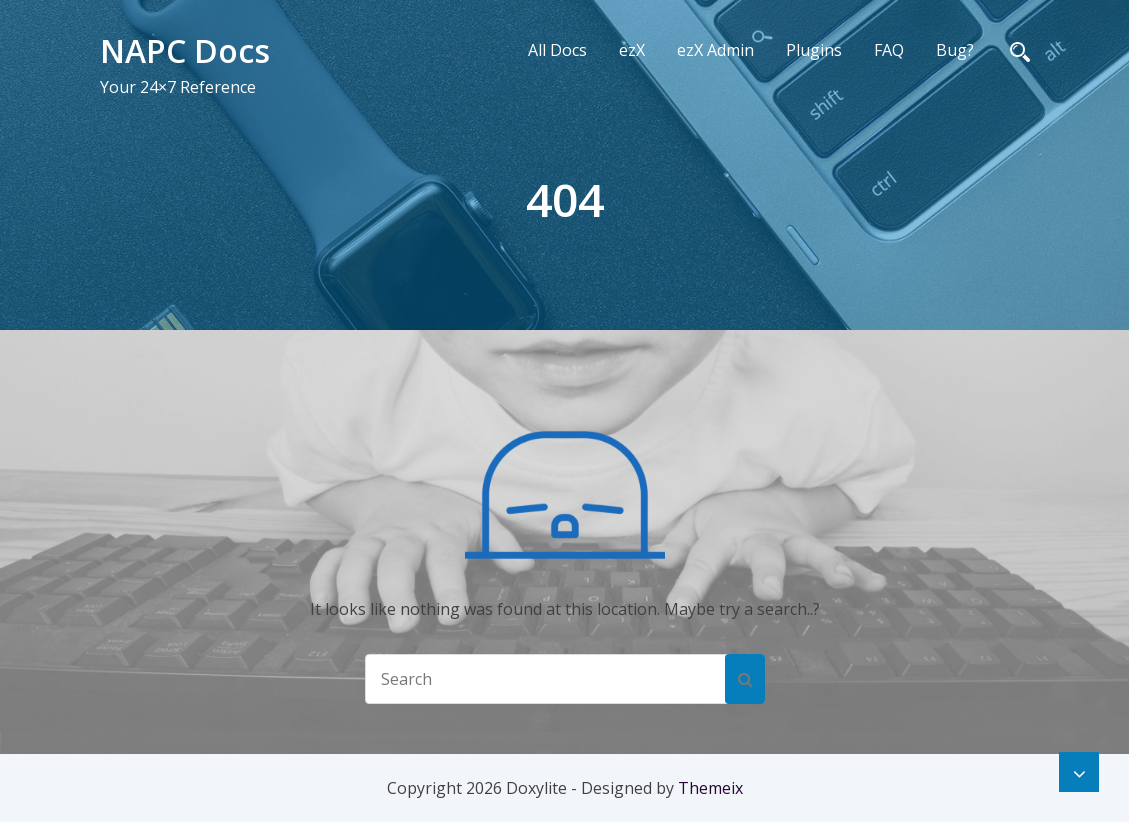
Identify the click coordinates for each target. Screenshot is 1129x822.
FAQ (889, 50)
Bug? (955, 50)
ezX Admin (715, 50)
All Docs (557, 50)
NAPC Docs (185, 50)
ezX (632, 50)
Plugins (814, 50)
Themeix (710, 788)
